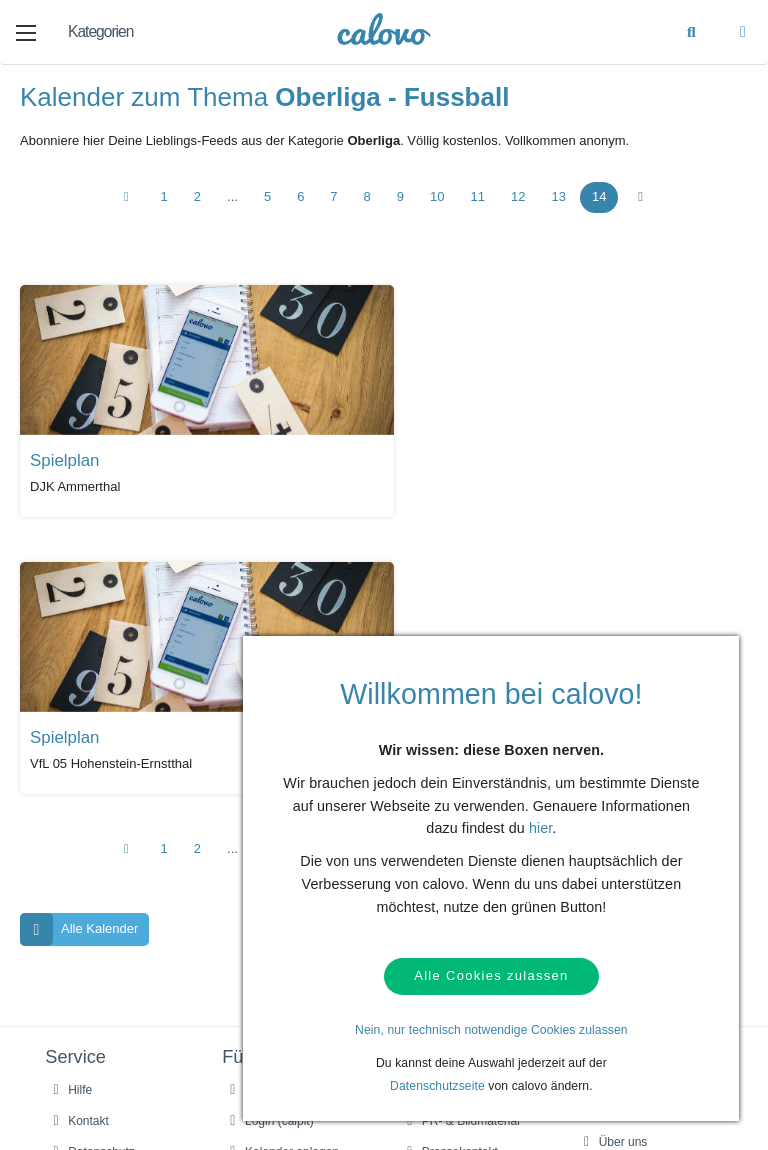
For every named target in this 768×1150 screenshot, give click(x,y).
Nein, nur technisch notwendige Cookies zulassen (491, 1030)
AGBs (73, 897)
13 (558, 198)
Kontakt (78, 836)
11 (478, 198)
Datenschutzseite (437, 1086)
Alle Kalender (79, 643)
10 (437, 198)
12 (518, 198)
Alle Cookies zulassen (491, 976)
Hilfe (69, 805)
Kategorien (100, 31)
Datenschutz (91, 867)
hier (540, 829)
